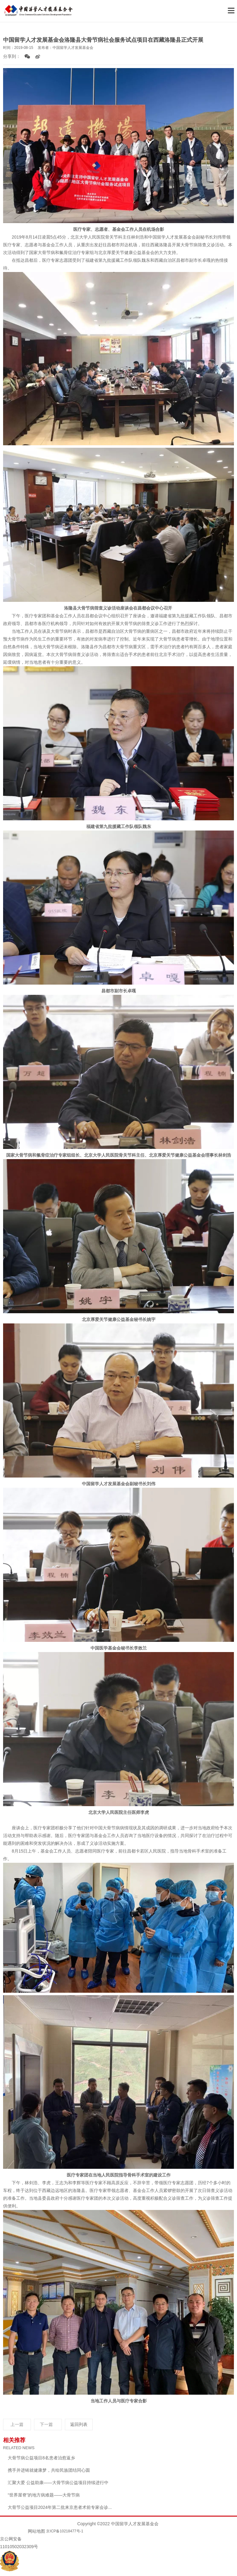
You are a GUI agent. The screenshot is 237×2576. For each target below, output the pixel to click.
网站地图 (36, 2531)
